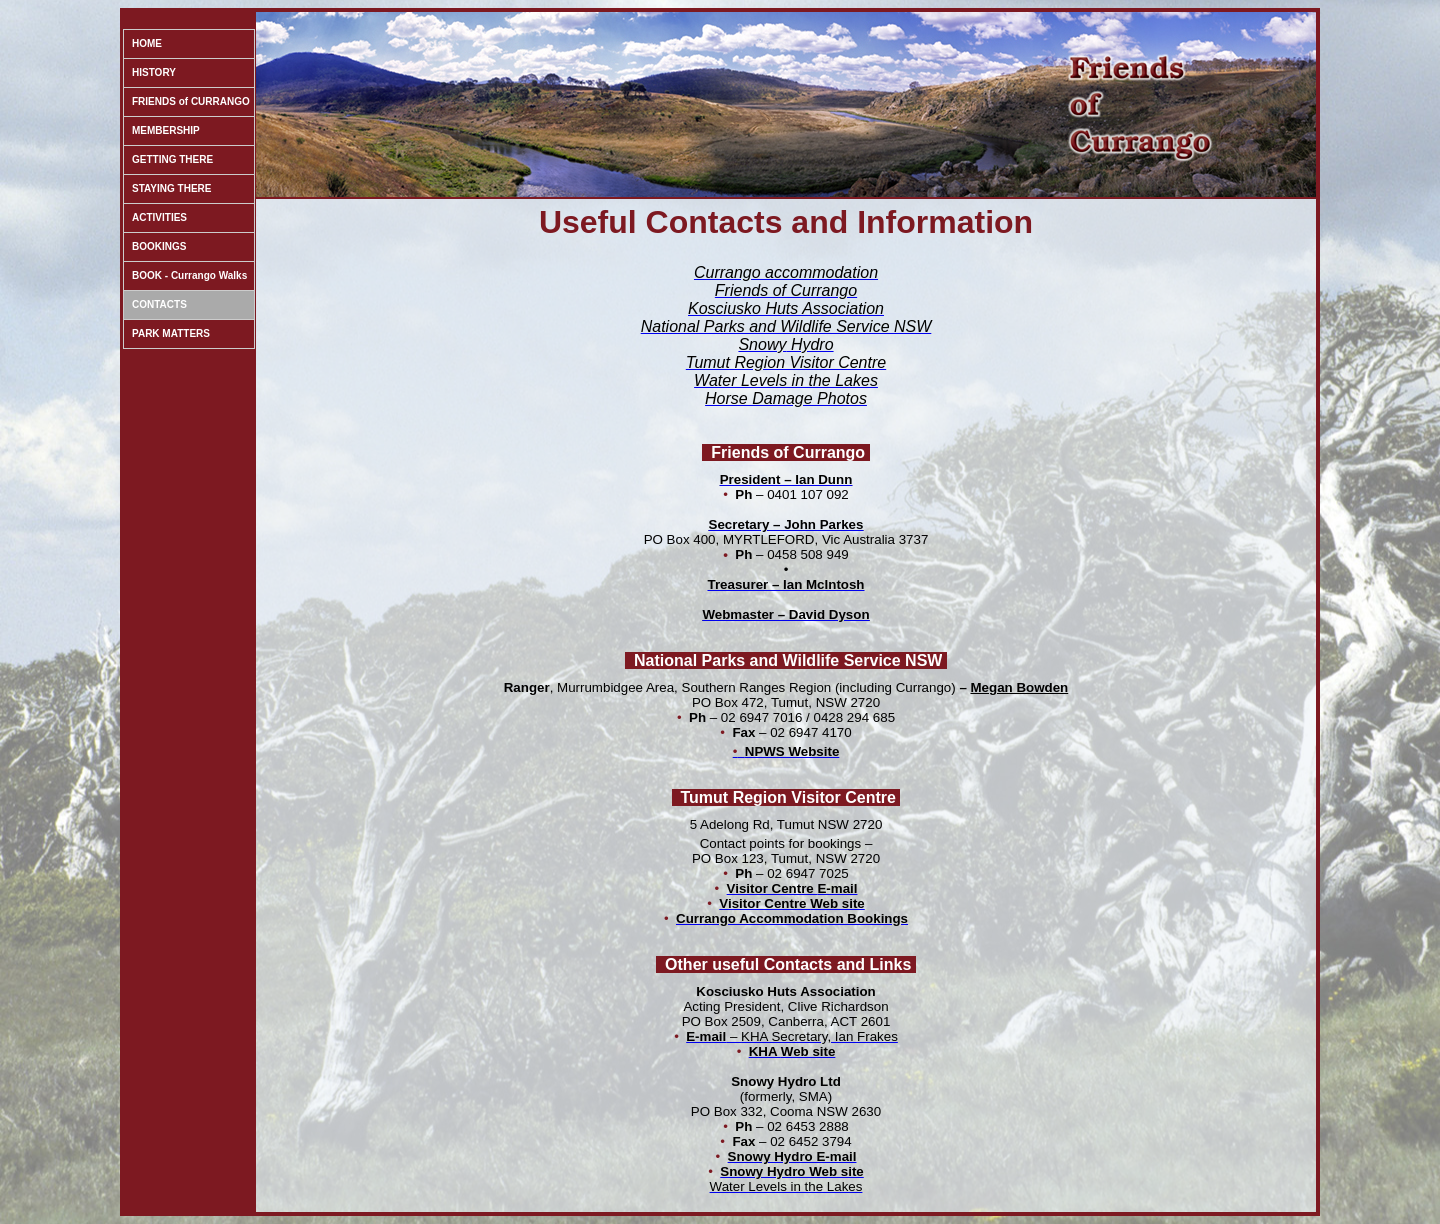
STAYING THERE (171, 188)
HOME (147, 43)
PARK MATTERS (171, 333)
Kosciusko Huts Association (785, 991)
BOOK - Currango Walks (189, 275)
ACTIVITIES (159, 217)
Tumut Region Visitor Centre (788, 797)
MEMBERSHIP (166, 130)
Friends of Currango (788, 452)
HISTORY (154, 72)
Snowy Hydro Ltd (786, 1081)
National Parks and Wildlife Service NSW (788, 660)
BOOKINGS (159, 246)
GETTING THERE (172, 159)
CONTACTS (159, 304)
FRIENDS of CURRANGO (191, 101)
